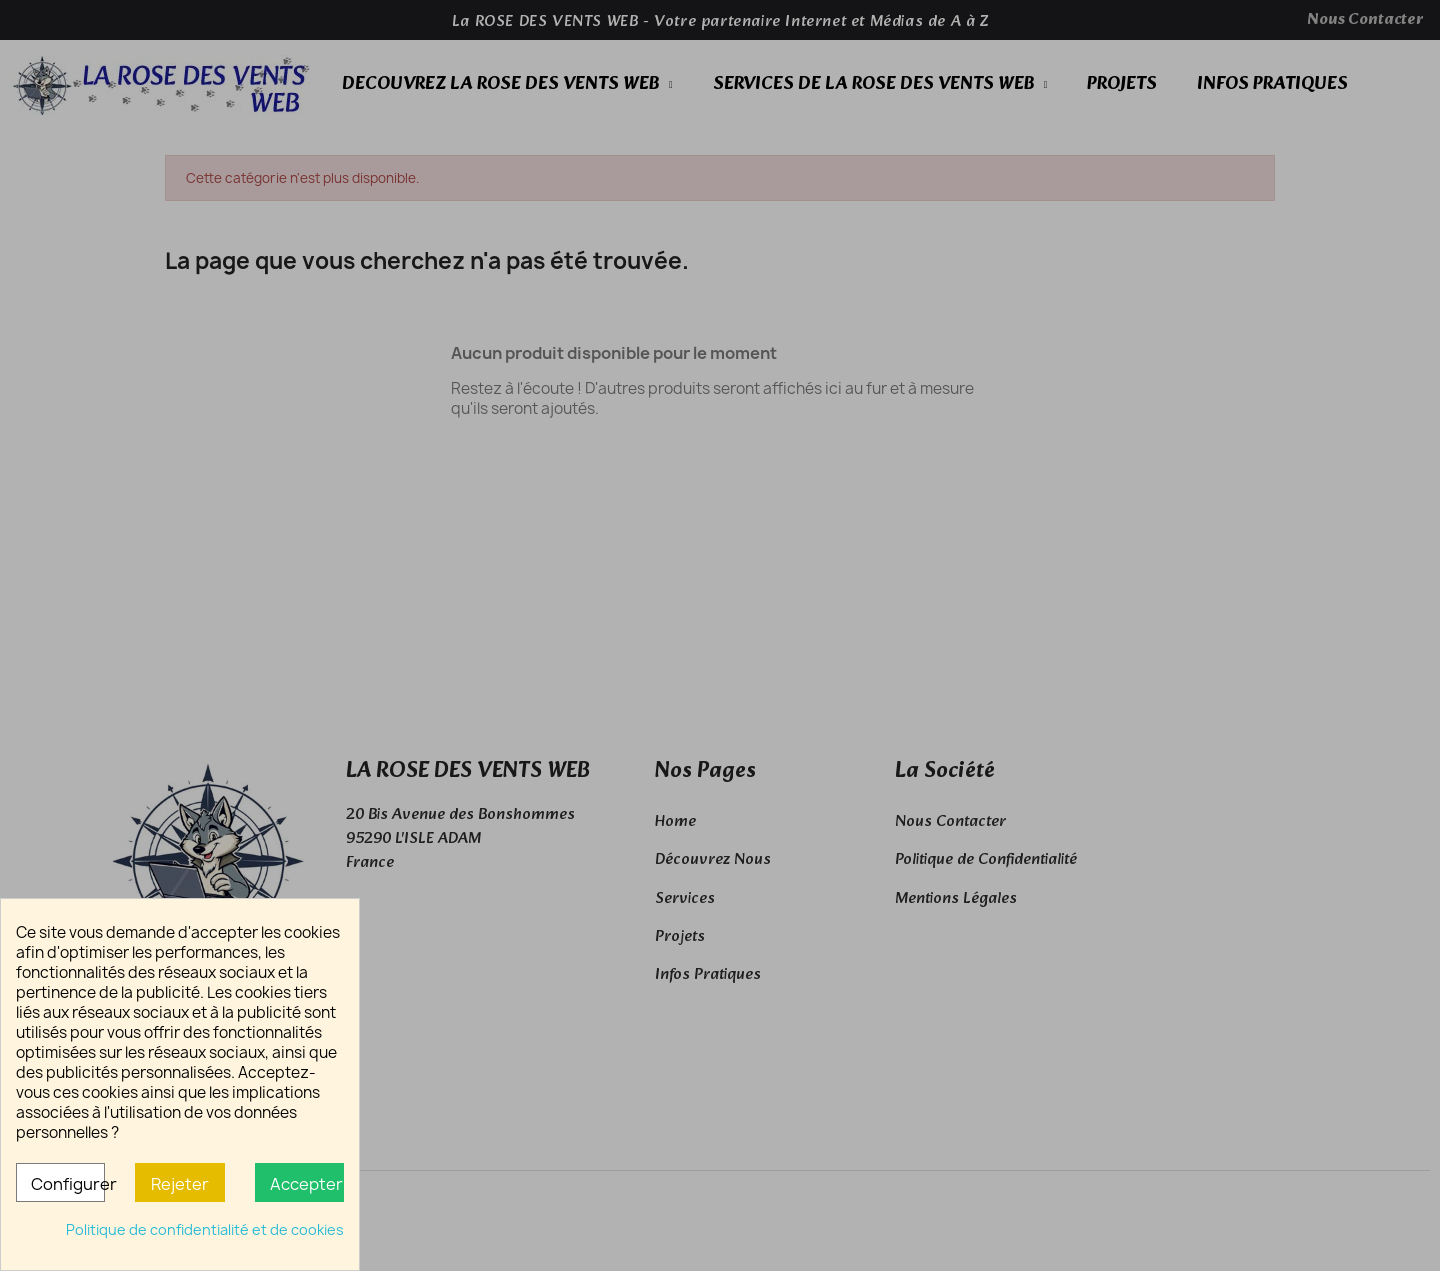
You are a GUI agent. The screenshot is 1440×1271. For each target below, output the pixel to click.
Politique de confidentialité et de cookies (205, 1229)
